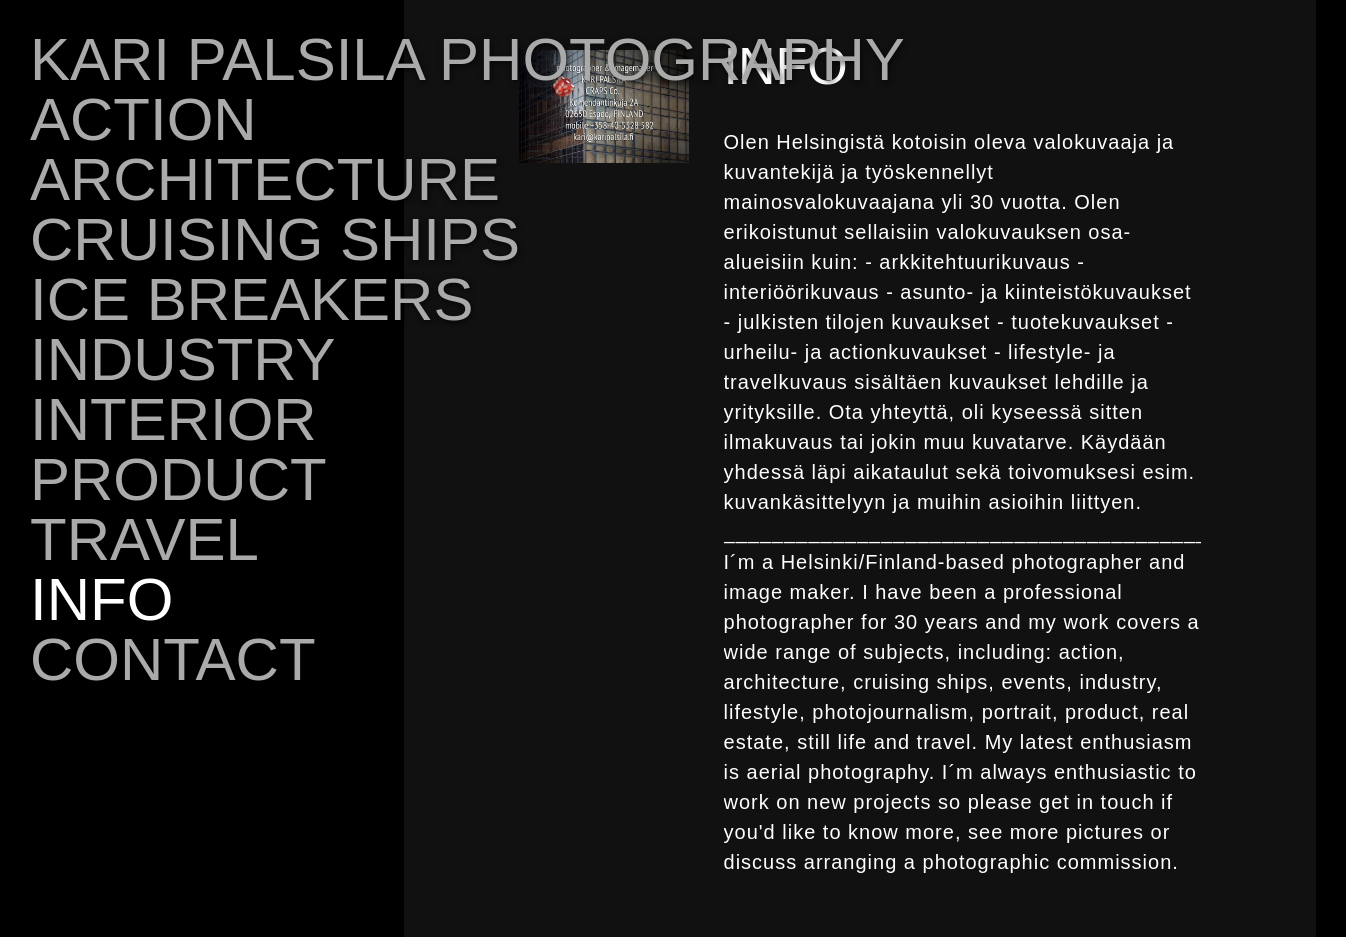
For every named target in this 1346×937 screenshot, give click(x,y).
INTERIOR (173, 419)
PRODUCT (178, 479)
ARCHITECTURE (265, 179)
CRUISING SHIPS (275, 239)
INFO (101, 599)
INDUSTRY (183, 359)
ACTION (143, 119)
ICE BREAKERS (251, 299)
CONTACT (173, 659)
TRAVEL (144, 539)
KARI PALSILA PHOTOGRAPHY (467, 59)
